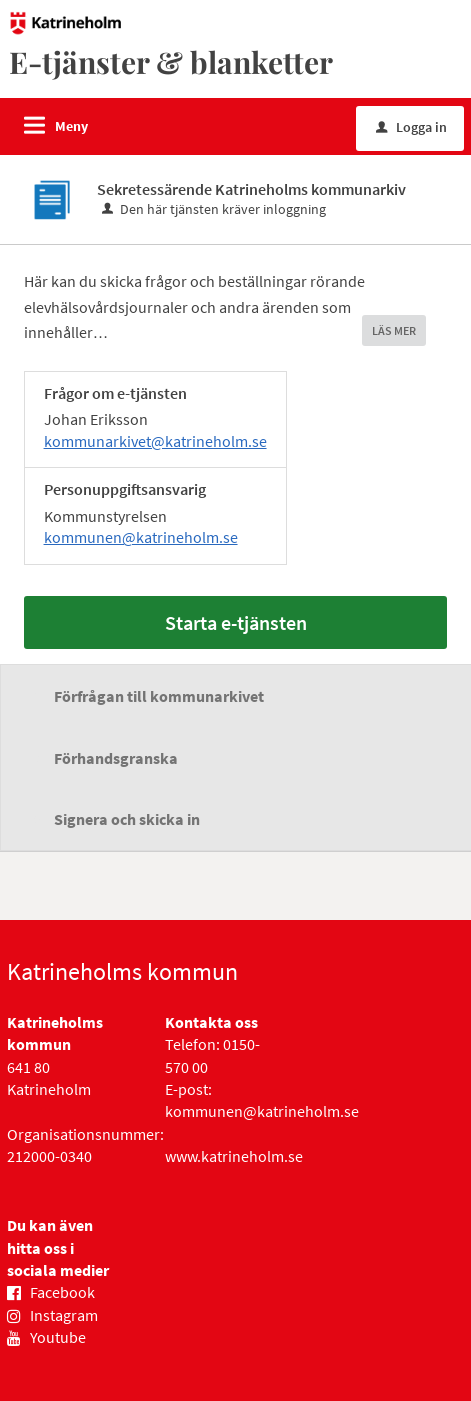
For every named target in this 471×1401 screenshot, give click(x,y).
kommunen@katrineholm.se (141, 537)
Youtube (58, 1337)
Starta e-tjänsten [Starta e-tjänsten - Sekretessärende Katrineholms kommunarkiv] (236, 622)
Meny (71, 126)
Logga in (411, 127)
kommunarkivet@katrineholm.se (155, 441)
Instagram (64, 1315)
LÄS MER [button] (394, 330)
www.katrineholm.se (234, 1156)
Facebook (62, 1292)
